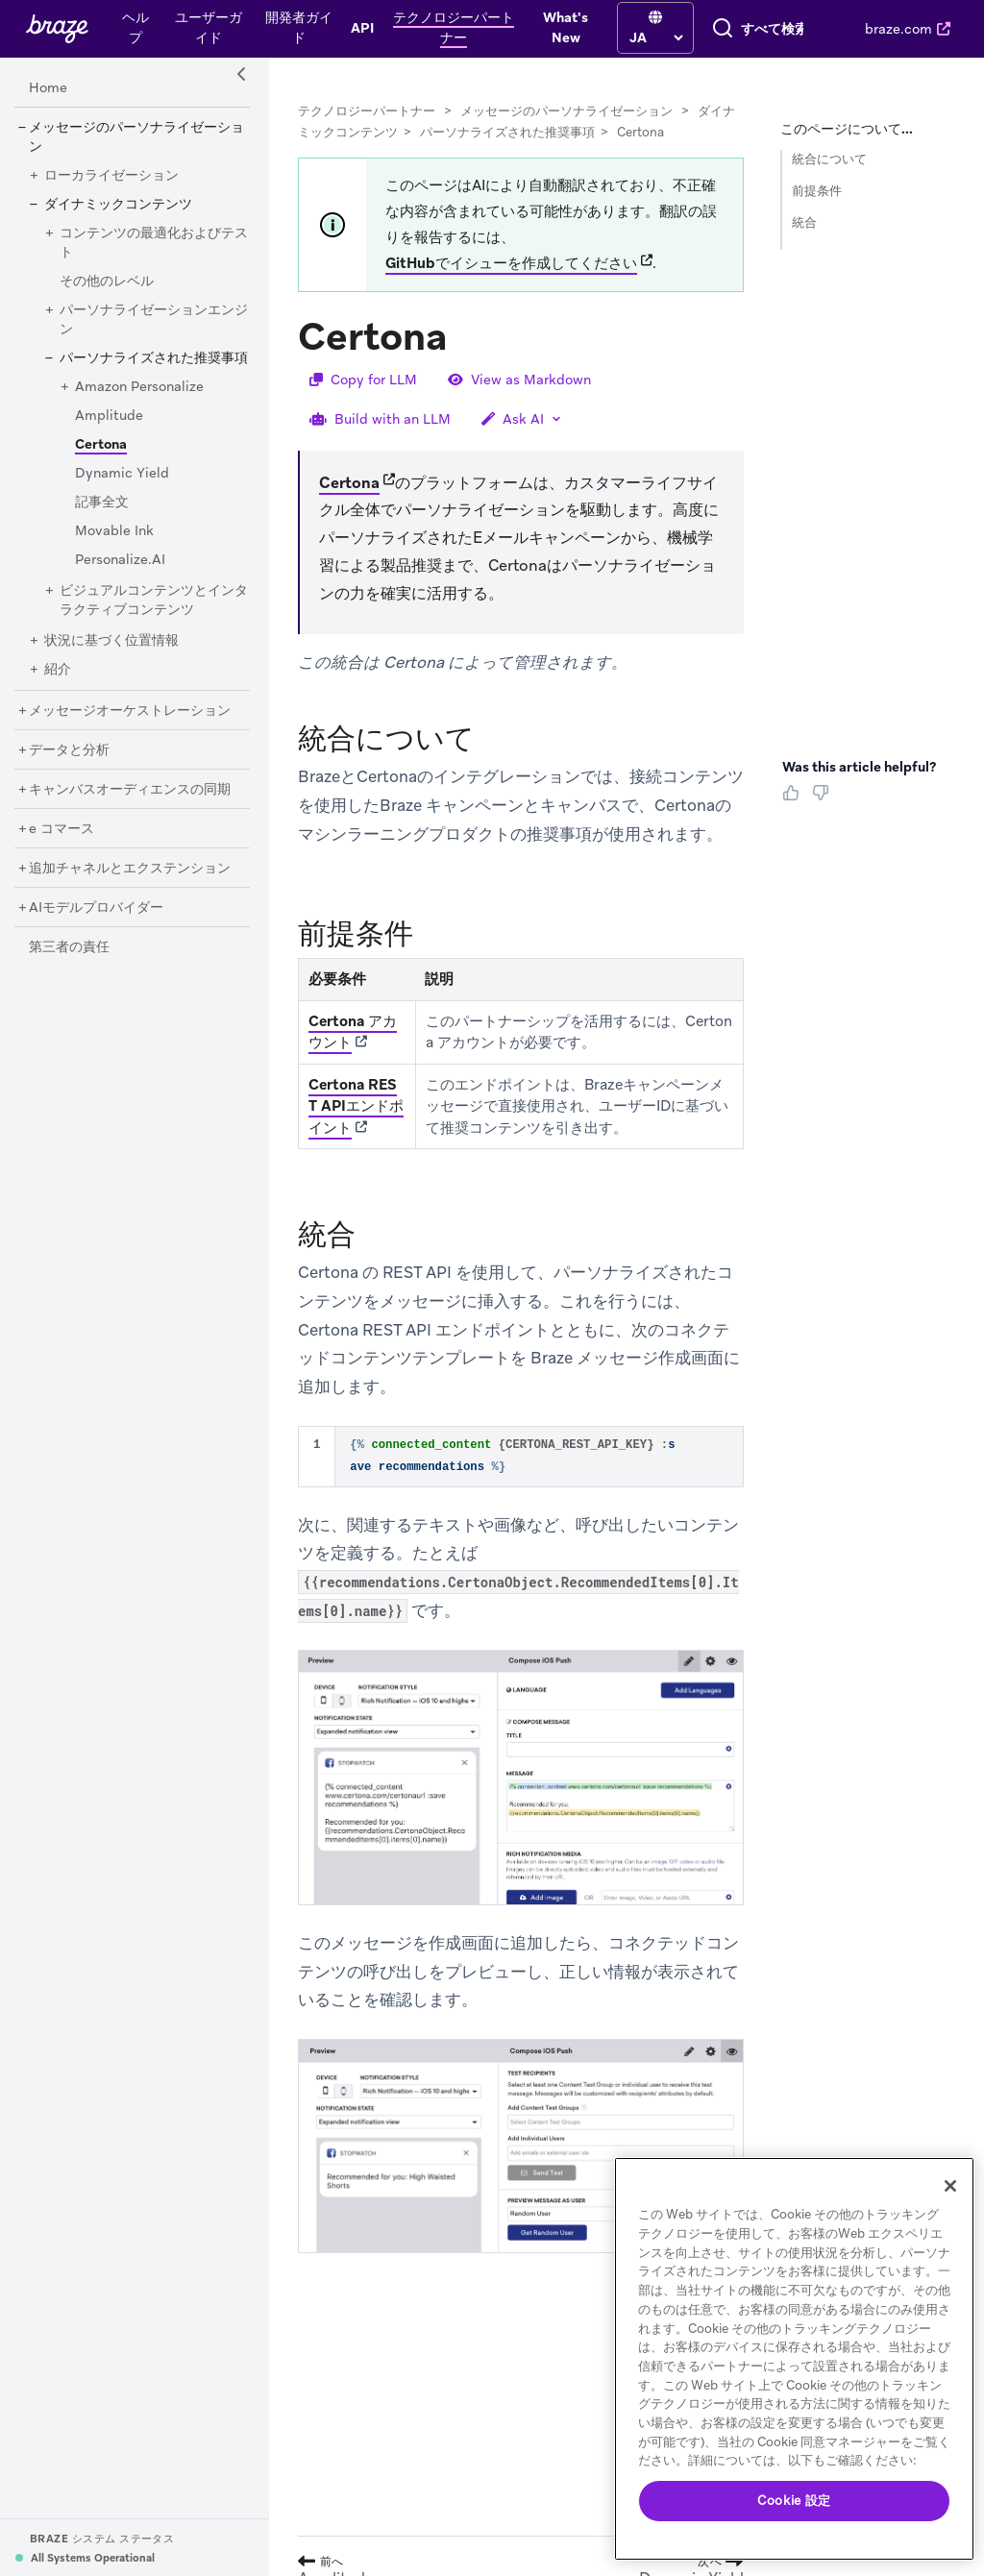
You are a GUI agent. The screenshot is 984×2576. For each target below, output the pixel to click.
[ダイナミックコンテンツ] (118, 221)
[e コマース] (61, 845)
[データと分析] (69, 766)
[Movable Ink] (114, 547)
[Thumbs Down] (824, 815)
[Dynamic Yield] (122, 490)
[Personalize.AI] (120, 576)
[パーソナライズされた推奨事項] (154, 374)
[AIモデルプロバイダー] (96, 924)
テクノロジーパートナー (366, 127)
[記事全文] (102, 518)
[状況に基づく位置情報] (111, 657)
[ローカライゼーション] (111, 192)
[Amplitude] (109, 432)
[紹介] (57, 686)
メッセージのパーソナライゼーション (566, 127)
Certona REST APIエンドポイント (356, 1123)
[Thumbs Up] (794, 815)
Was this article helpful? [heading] (859, 783)
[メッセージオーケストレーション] (130, 727)
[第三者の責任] (69, 963)
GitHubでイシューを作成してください (511, 279)
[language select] (512, 35)
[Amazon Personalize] (139, 403)
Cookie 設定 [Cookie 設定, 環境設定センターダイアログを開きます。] (794, 2500)
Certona (349, 499)
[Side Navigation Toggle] (242, 91)
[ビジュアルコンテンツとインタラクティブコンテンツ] (154, 617)
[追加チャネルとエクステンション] (130, 885)
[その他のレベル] (107, 297)
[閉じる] (950, 2186)
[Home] (48, 104)
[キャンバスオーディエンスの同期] (130, 806)
